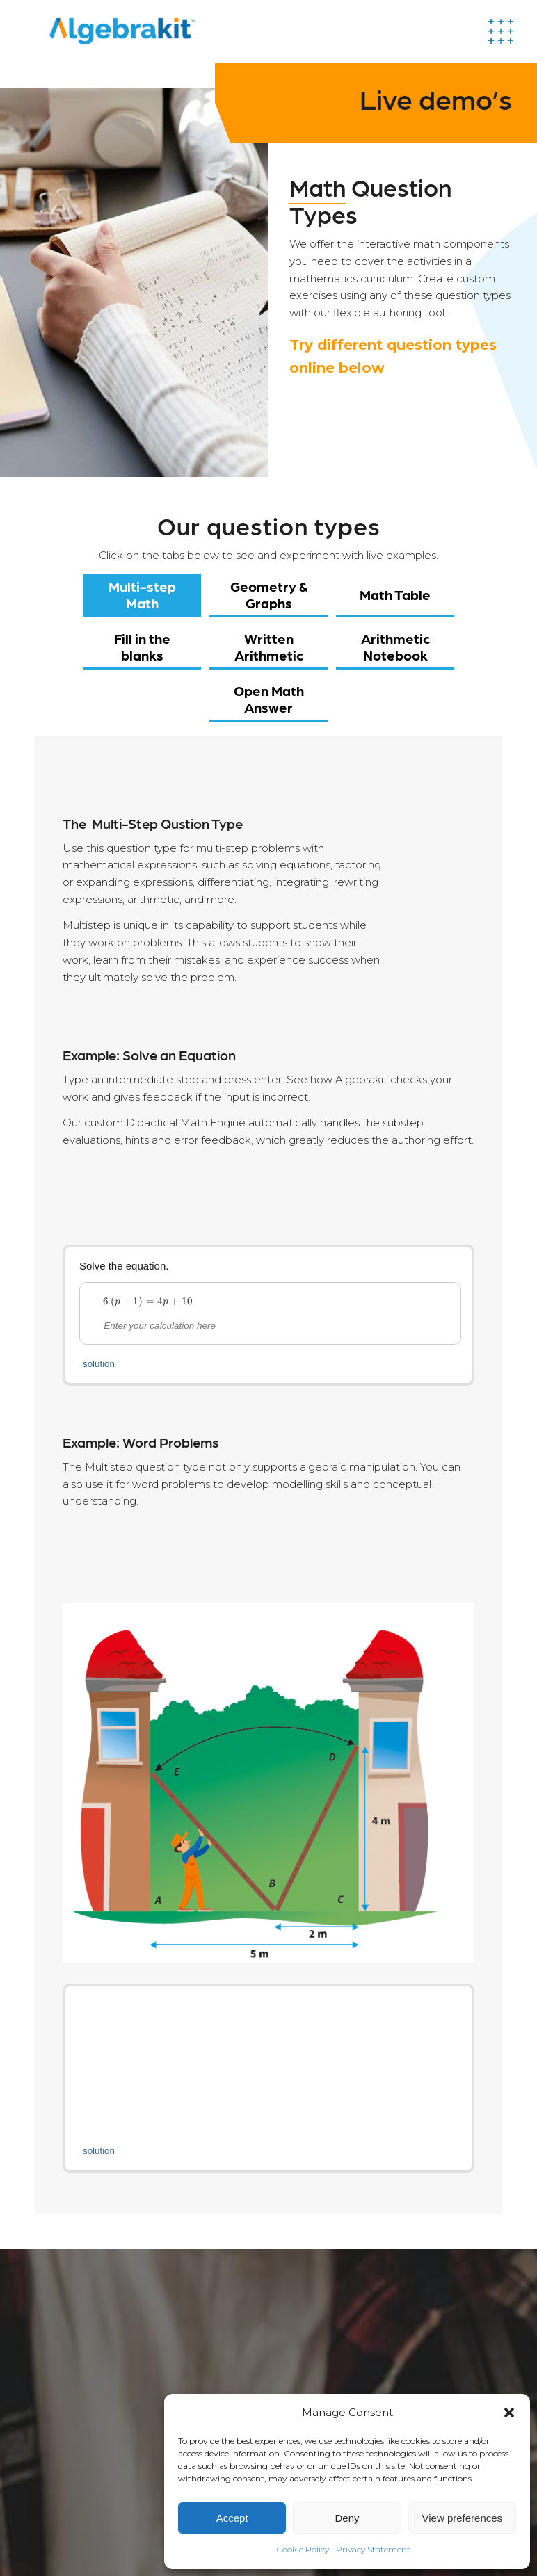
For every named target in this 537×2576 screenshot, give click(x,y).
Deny (347, 2518)
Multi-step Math (142, 594)
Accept (232, 2518)
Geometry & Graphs (268, 594)
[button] (509, 2413)
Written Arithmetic (268, 646)
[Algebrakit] (122, 31)
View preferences (462, 2518)
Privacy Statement (373, 2549)
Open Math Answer (269, 698)
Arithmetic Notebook (395, 646)
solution (99, 1364)
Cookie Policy (303, 2549)
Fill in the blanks (142, 646)
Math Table (395, 594)
